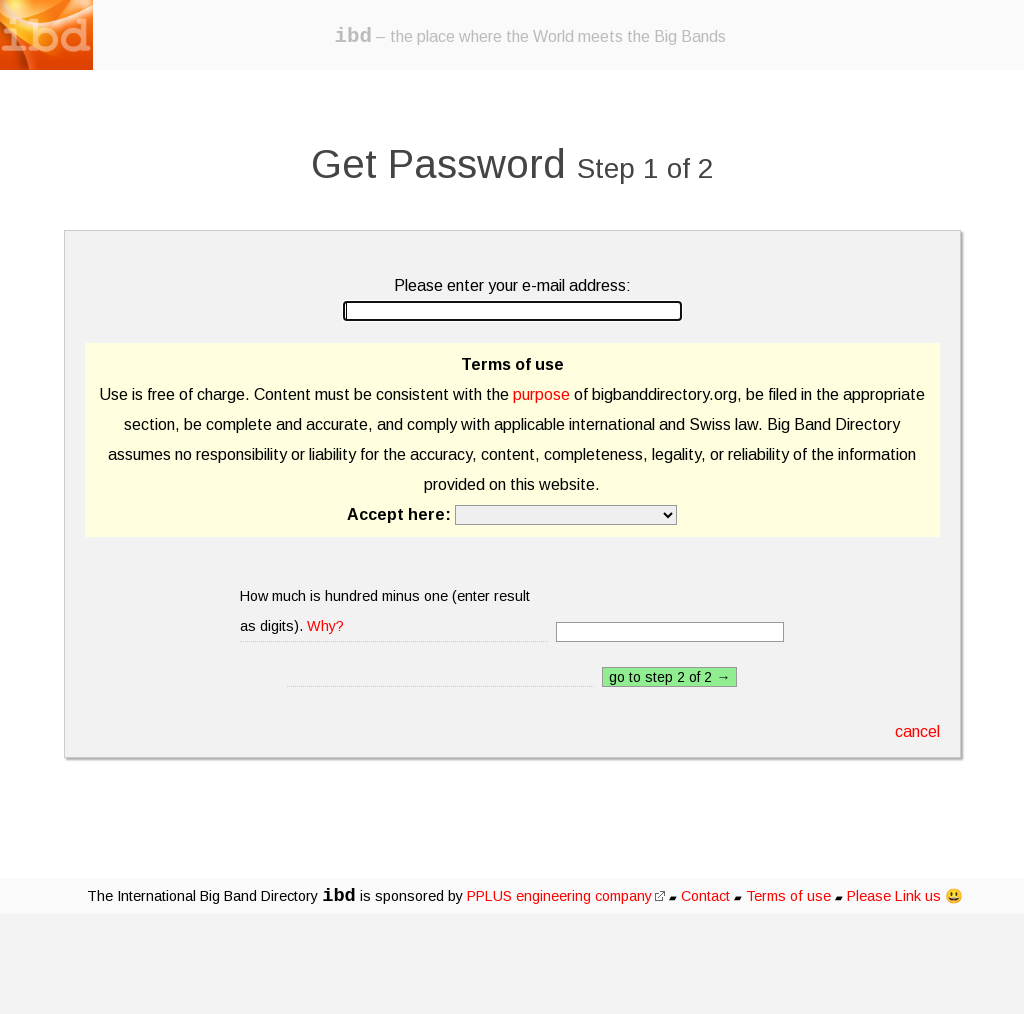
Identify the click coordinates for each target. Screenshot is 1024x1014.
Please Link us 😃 (905, 896)
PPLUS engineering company (566, 896)
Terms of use (788, 896)
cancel (917, 731)
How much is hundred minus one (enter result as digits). (385, 611)
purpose (541, 394)
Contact (705, 896)
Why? (325, 626)
